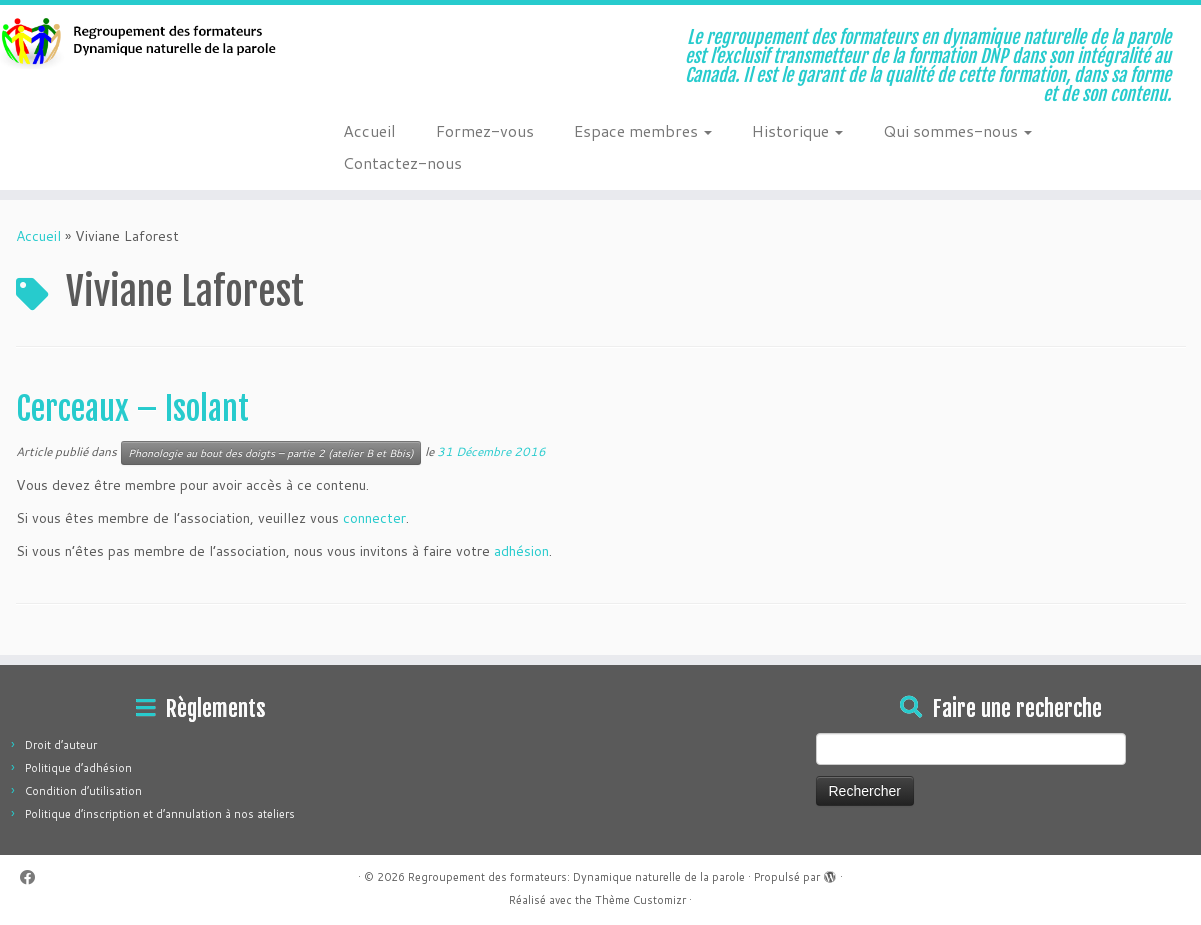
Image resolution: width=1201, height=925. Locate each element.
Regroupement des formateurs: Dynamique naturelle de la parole (576, 877)
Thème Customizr (640, 900)
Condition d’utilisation (83, 791)
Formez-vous (485, 130)
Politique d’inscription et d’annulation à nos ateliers (160, 814)
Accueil (369, 130)
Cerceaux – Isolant (132, 409)
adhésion (521, 551)
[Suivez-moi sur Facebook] (34, 877)
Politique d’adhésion (78, 768)
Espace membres (643, 130)
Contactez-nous (402, 162)
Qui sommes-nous (957, 130)
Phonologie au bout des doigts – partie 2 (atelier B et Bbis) (271, 453)
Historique (797, 130)
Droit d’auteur (61, 745)
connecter (374, 518)
